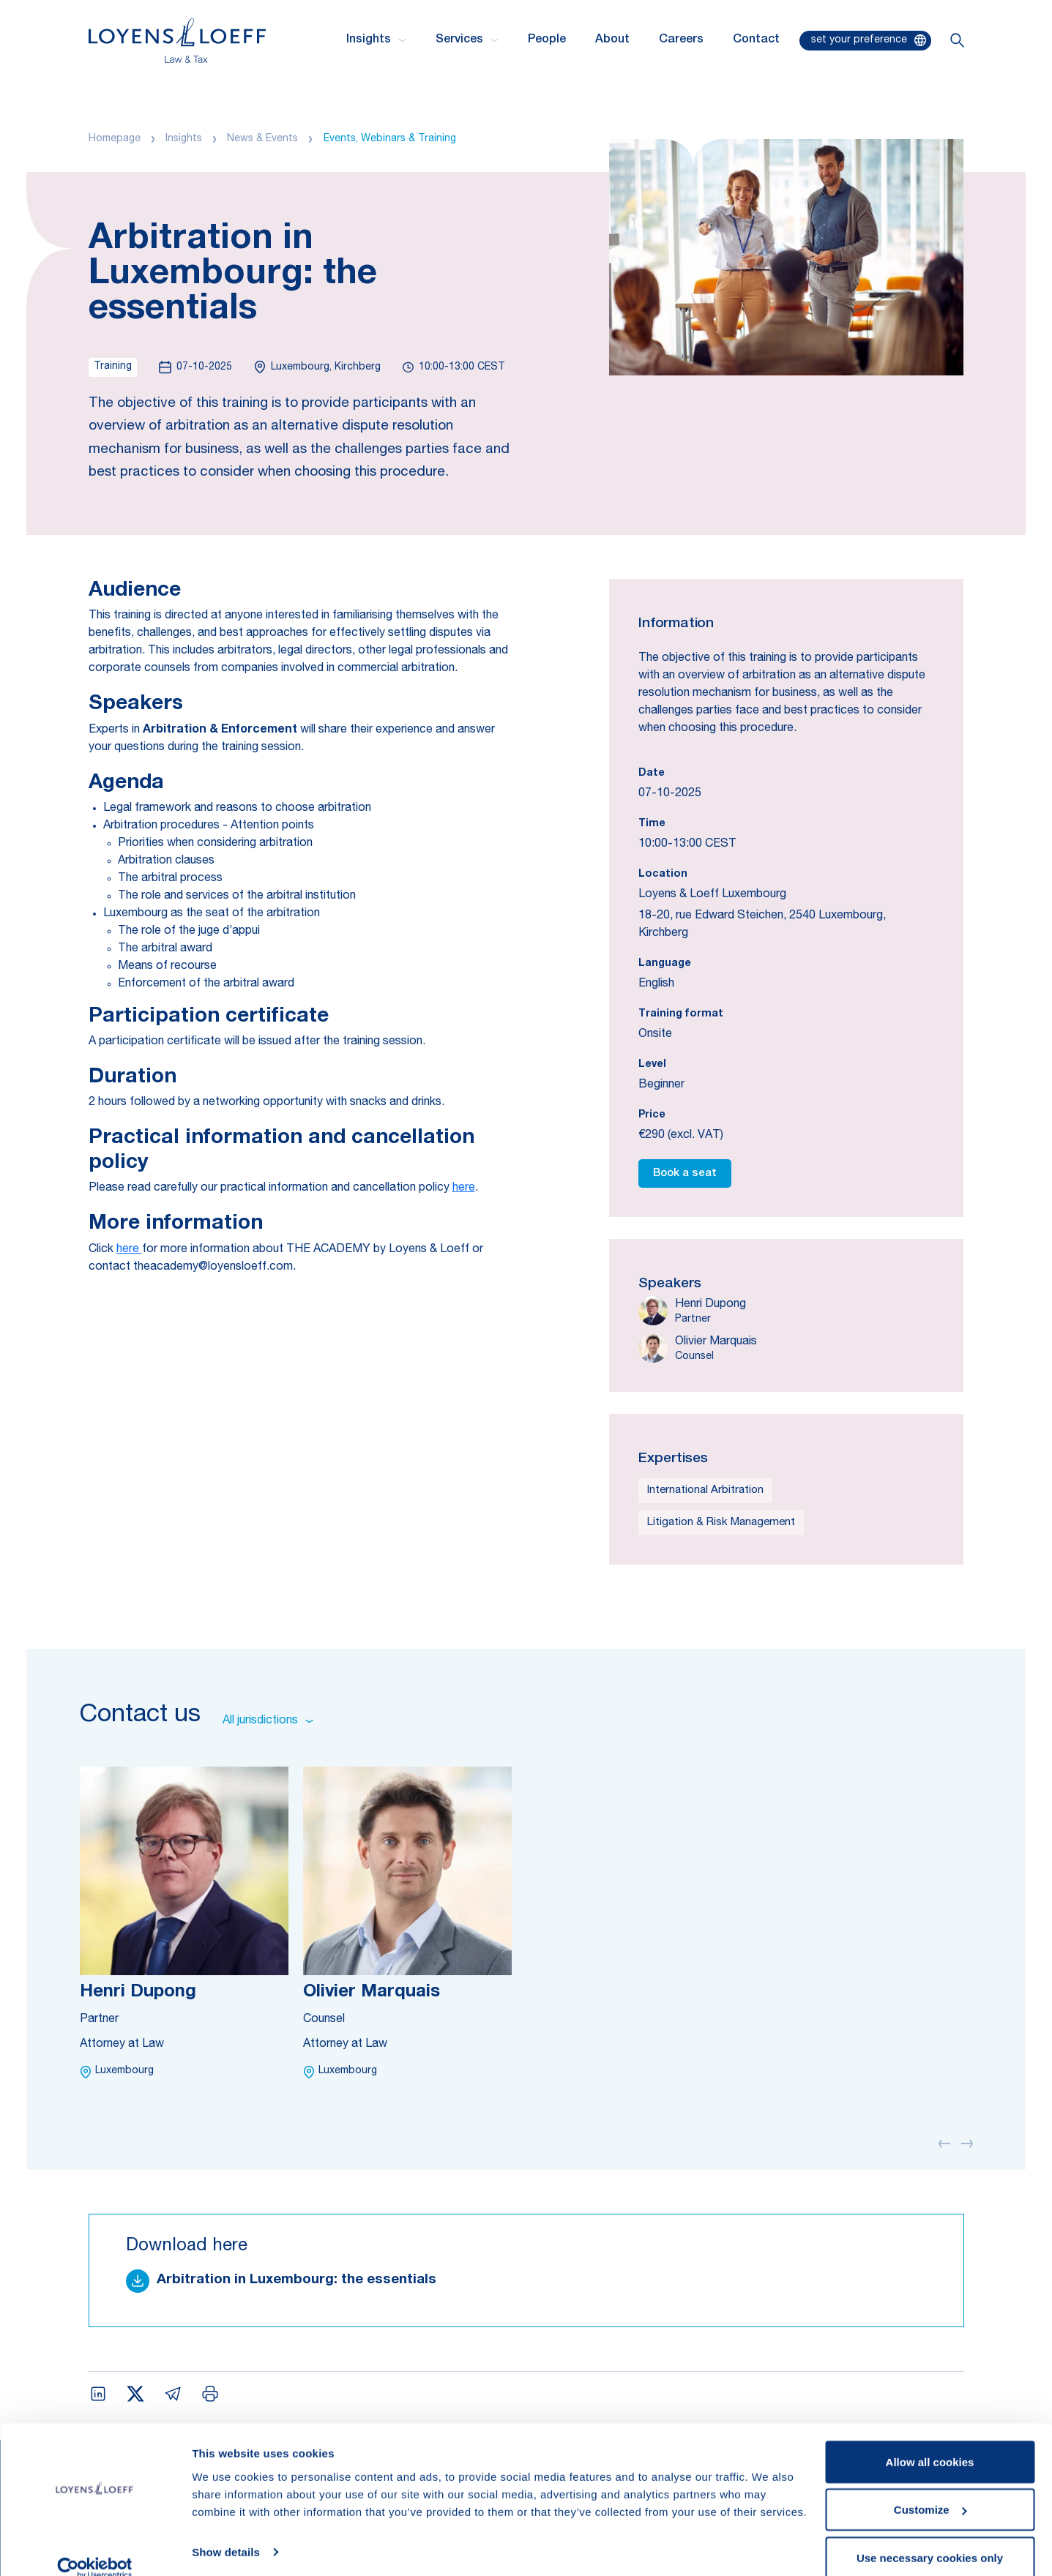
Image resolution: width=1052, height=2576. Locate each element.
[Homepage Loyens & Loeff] (177, 40)
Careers (681, 40)
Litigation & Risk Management (721, 1522)
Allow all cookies (930, 2441)
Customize (930, 2489)
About (612, 40)
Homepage (115, 139)
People (547, 40)
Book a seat (685, 1173)
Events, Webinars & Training (390, 139)
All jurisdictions (268, 1721)
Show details (226, 2531)
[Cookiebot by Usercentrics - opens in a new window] (95, 2547)
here (463, 1188)
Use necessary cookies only (930, 2537)
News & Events (262, 139)
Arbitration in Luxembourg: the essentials (296, 2280)
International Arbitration (705, 1490)
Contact (756, 40)
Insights (183, 139)
